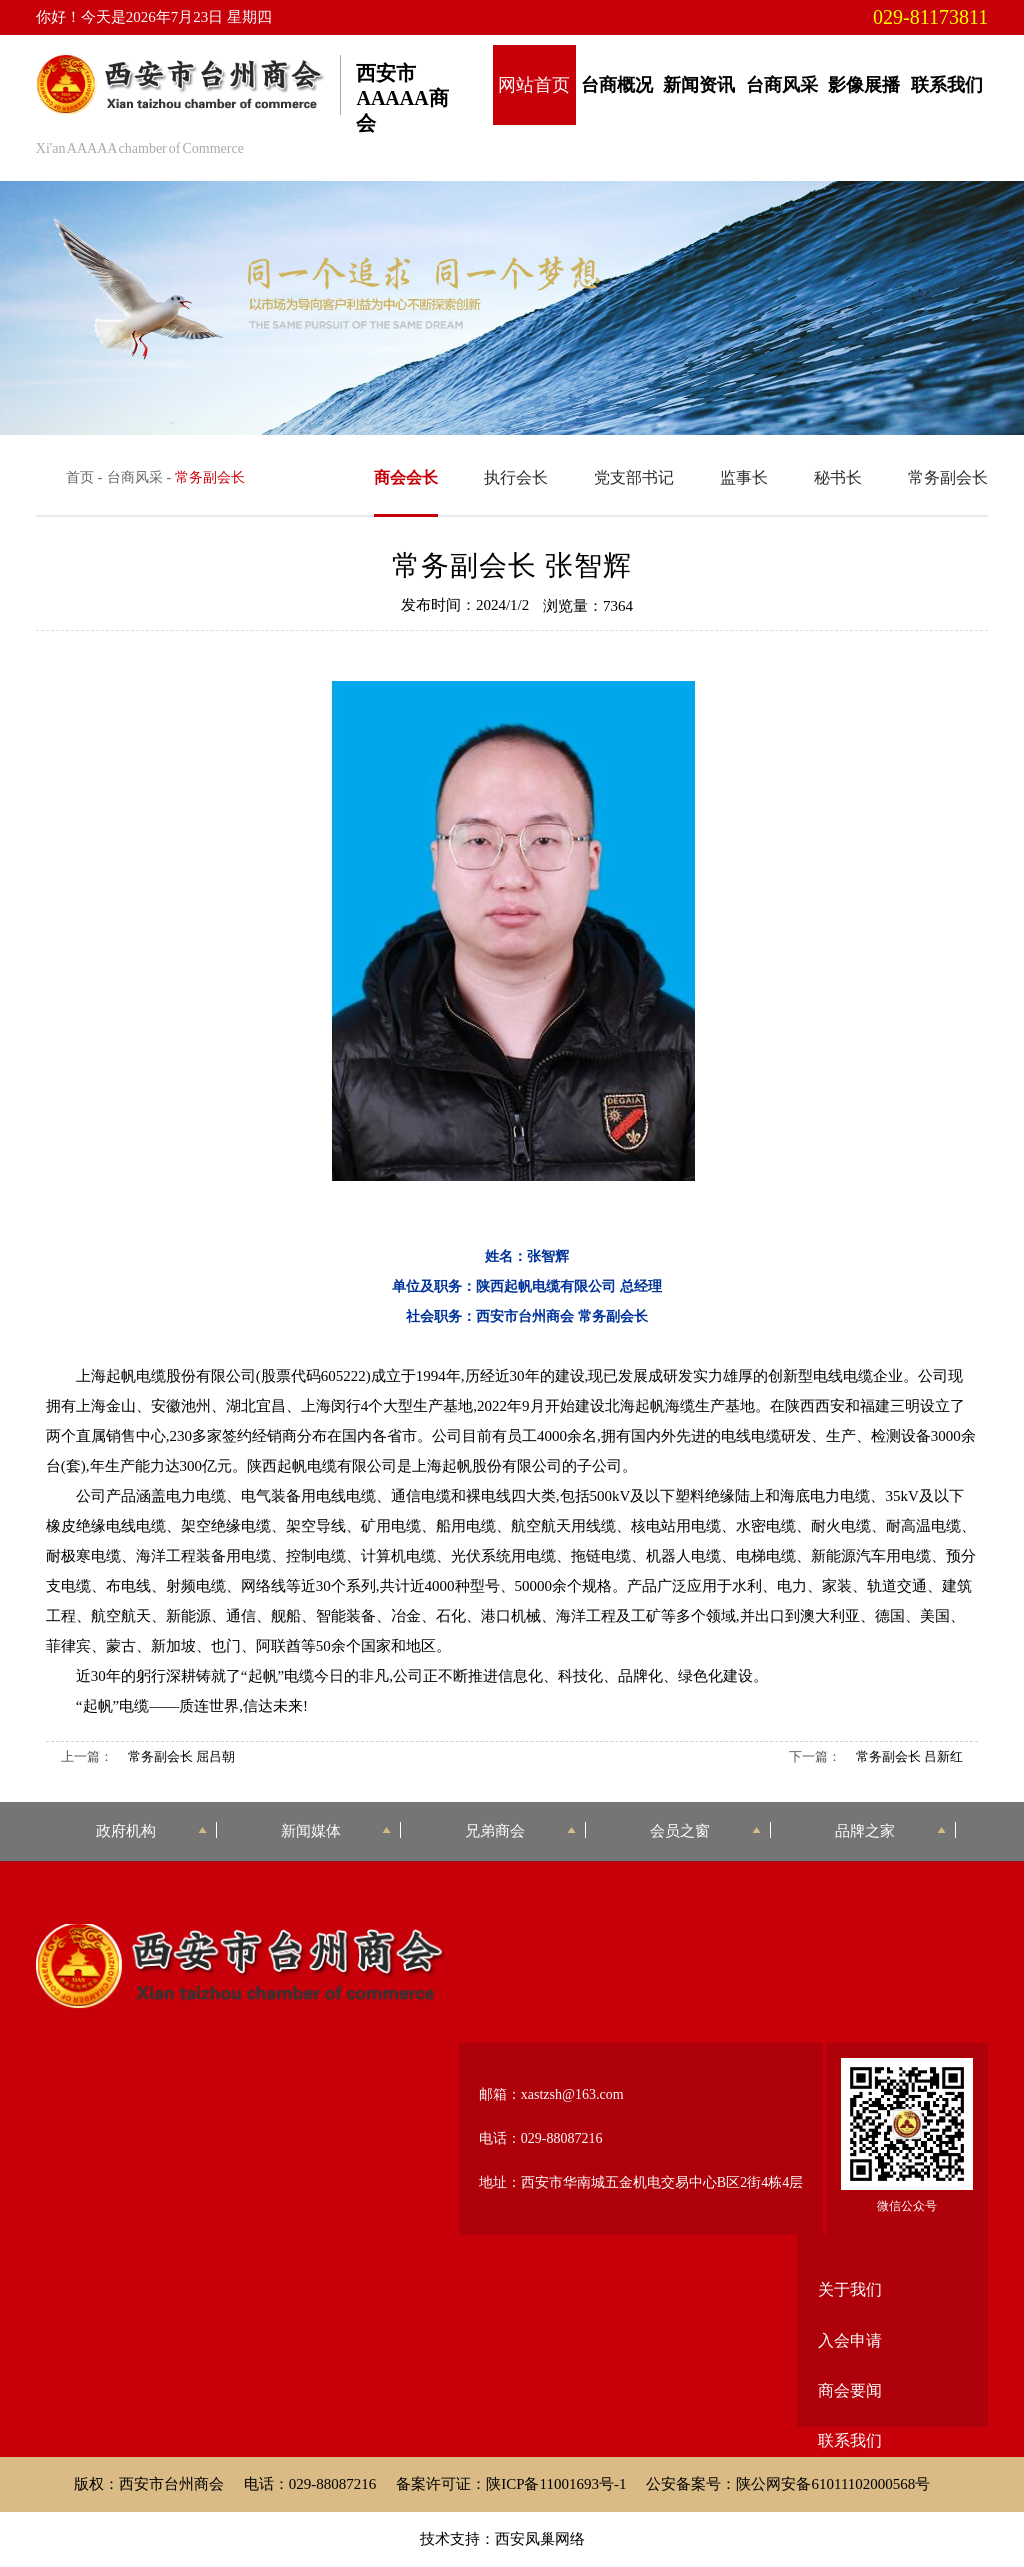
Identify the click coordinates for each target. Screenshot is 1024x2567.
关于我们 (850, 2289)
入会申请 (850, 2340)
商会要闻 (850, 2390)
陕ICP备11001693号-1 (556, 2484)
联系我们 (947, 85)
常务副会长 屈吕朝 (181, 1756)
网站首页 (534, 85)
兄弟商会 (520, 1830)
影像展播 (864, 85)
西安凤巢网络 (540, 2539)
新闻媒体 (336, 1830)
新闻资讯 (699, 85)
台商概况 (617, 85)
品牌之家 (890, 1830)
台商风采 (782, 85)
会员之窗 (705, 1830)
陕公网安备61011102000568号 (833, 2484)
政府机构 (151, 1830)
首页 (80, 477)
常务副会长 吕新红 (909, 1756)
